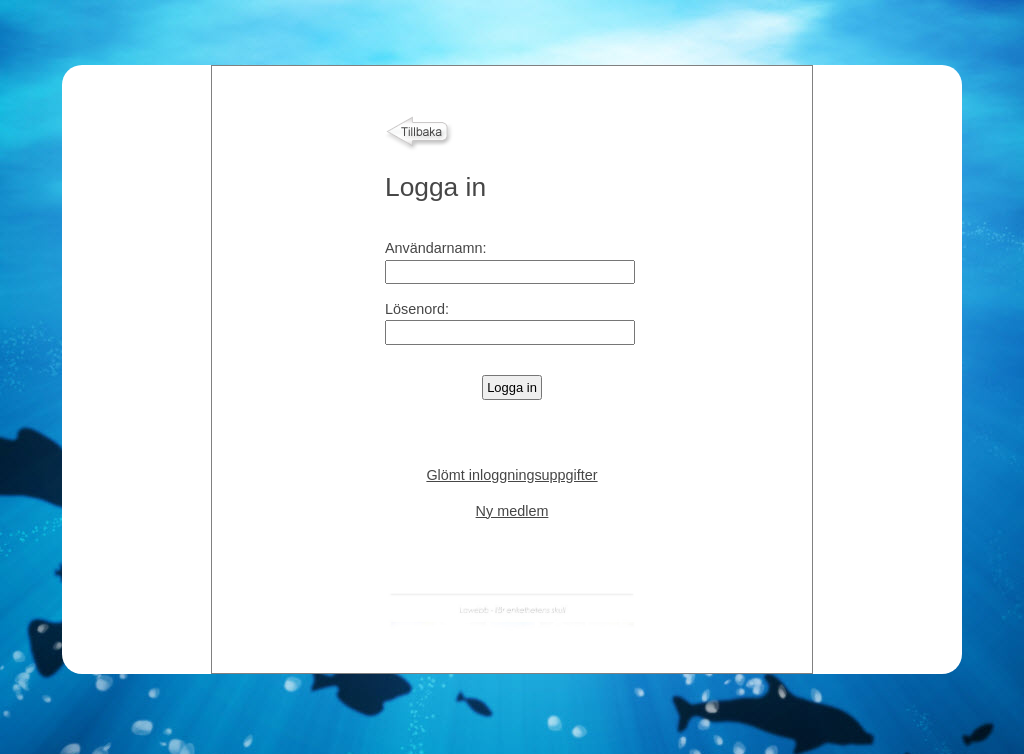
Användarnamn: (436, 248)
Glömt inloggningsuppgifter (511, 475)
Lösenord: (417, 309)
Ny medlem (512, 511)
